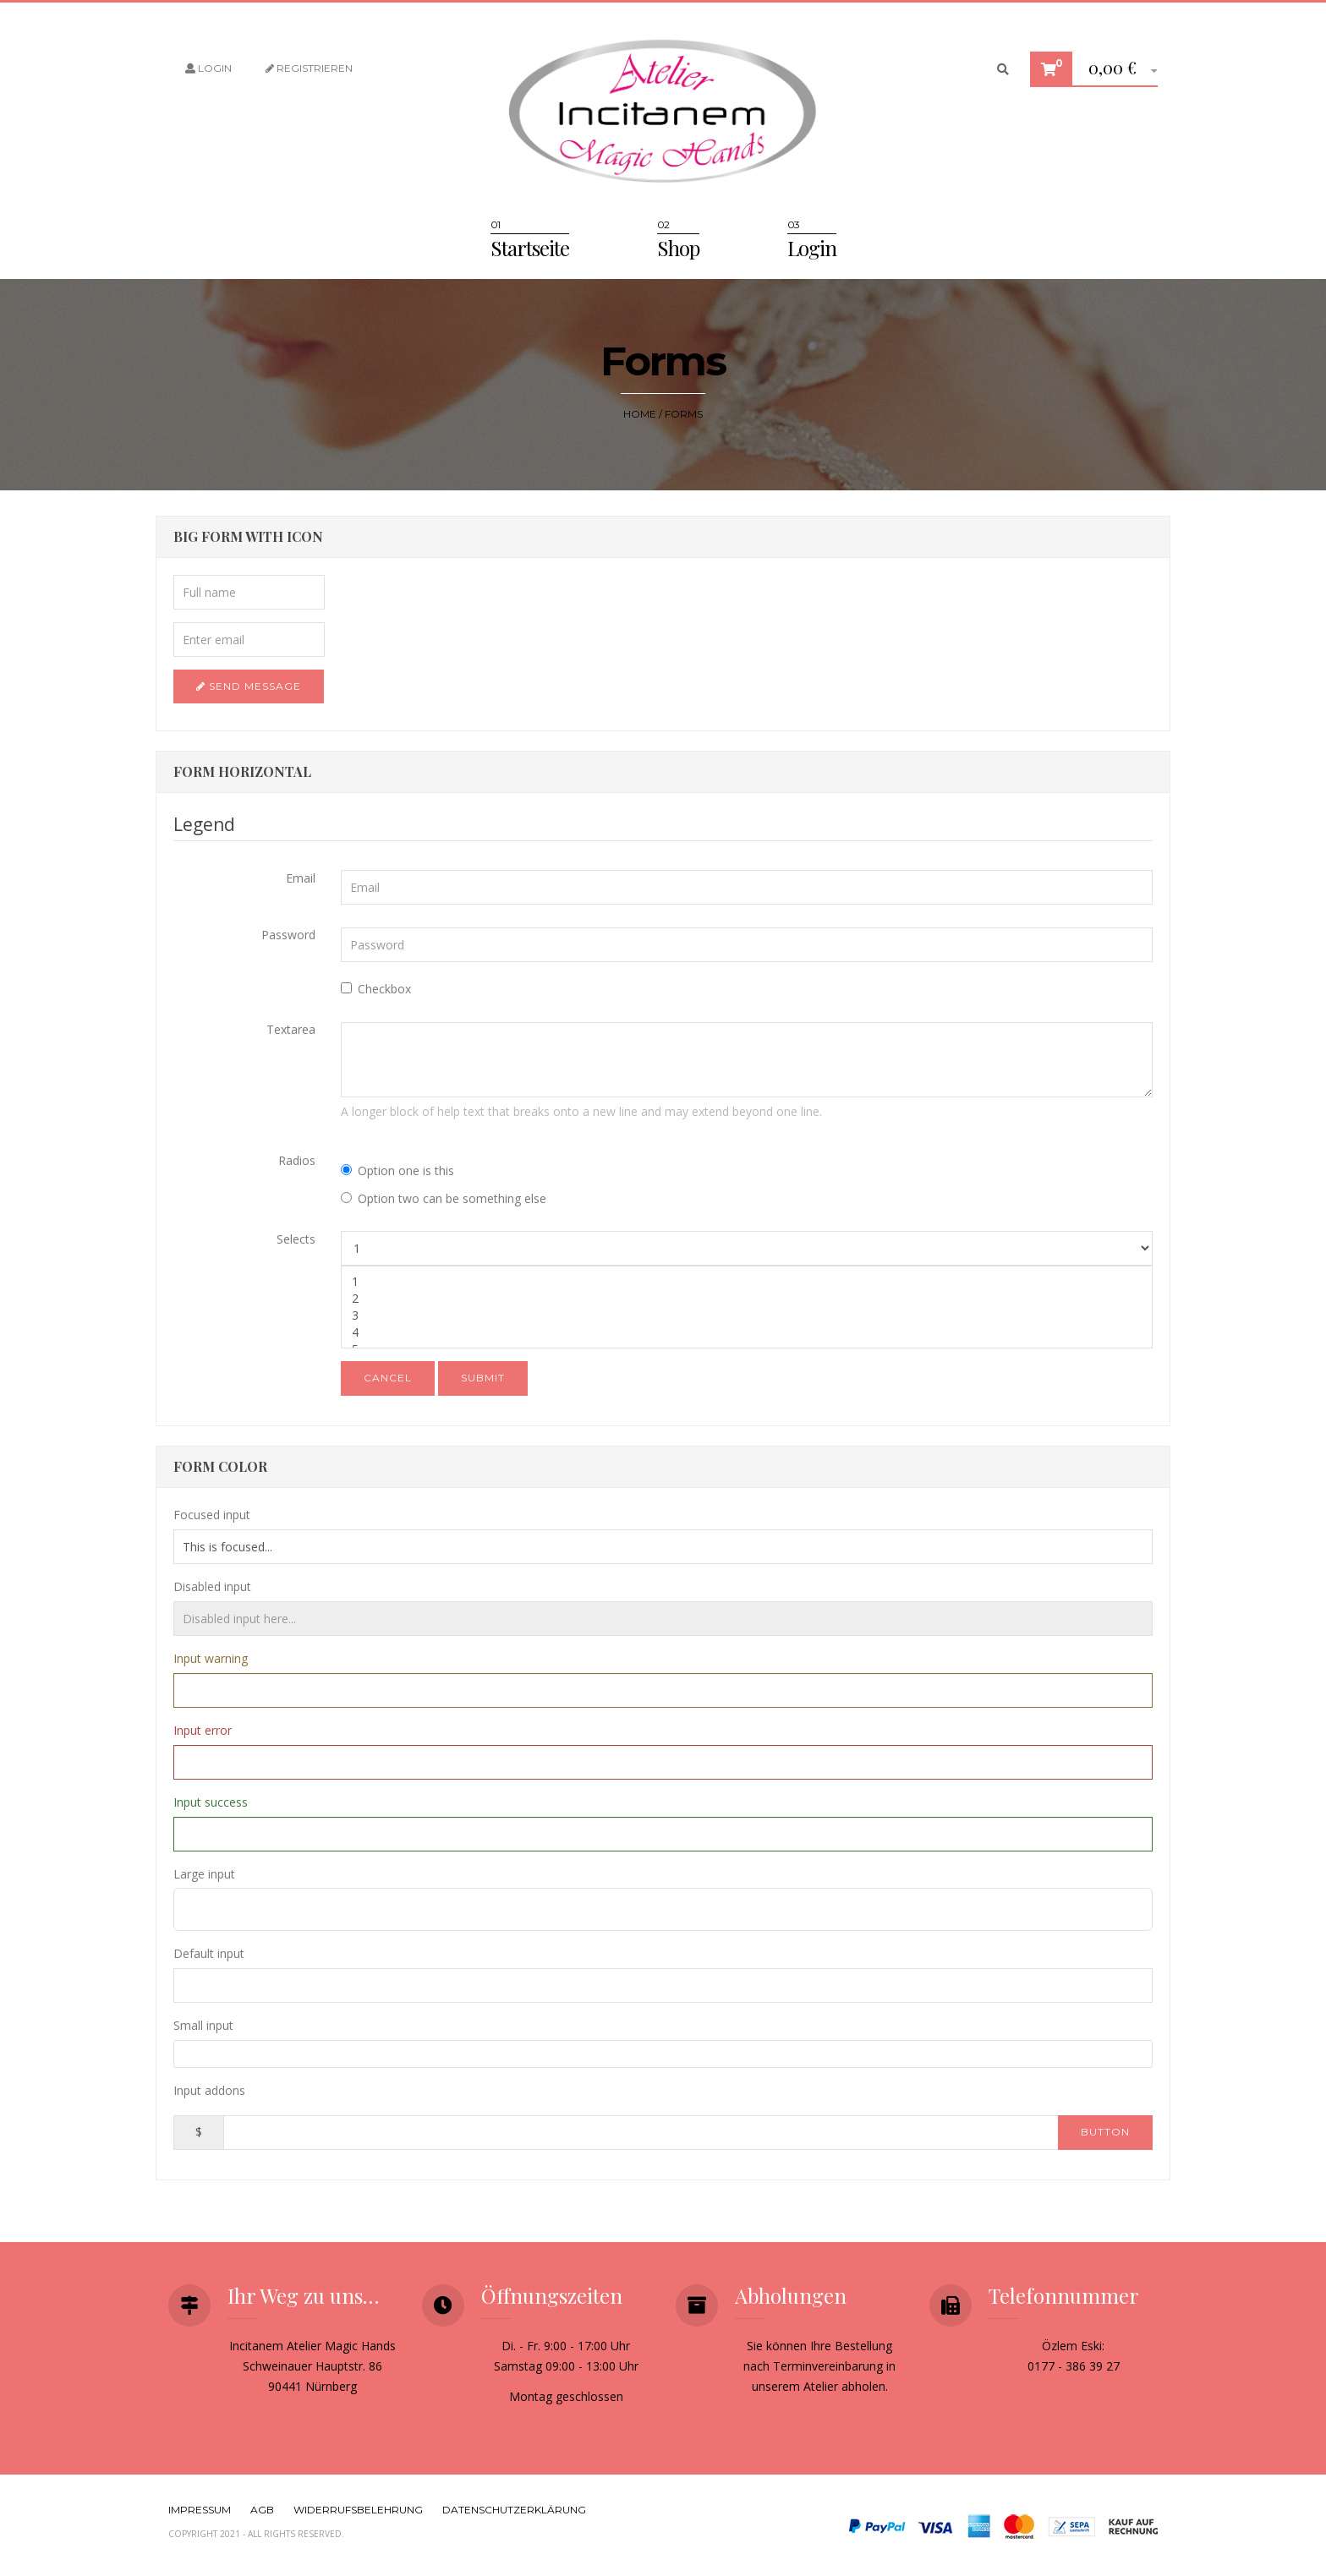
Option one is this (397, 1170)
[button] (1117, 70)
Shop (678, 247)
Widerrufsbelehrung (358, 2509)
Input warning (210, 1658)
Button (1105, 2131)
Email (300, 878)
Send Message (248, 686)
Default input (208, 1953)
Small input (203, 2025)
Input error (202, 1730)
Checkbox (376, 989)
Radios (296, 1160)
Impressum (199, 2509)
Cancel (388, 1377)
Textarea (290, 1029)
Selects (296, 1239)
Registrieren (309, 68)
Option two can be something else (443, 1198)
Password (288, 935)
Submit (483, 1377)
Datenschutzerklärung (514, 2509)
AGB (262, 2509)
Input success (210, 1802)
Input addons (209, 2090)
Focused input (211, 1515)
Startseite (529, 247)
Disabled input (212, 1586)
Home (639, 413)
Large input (204, 1874)
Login (208, 68)
